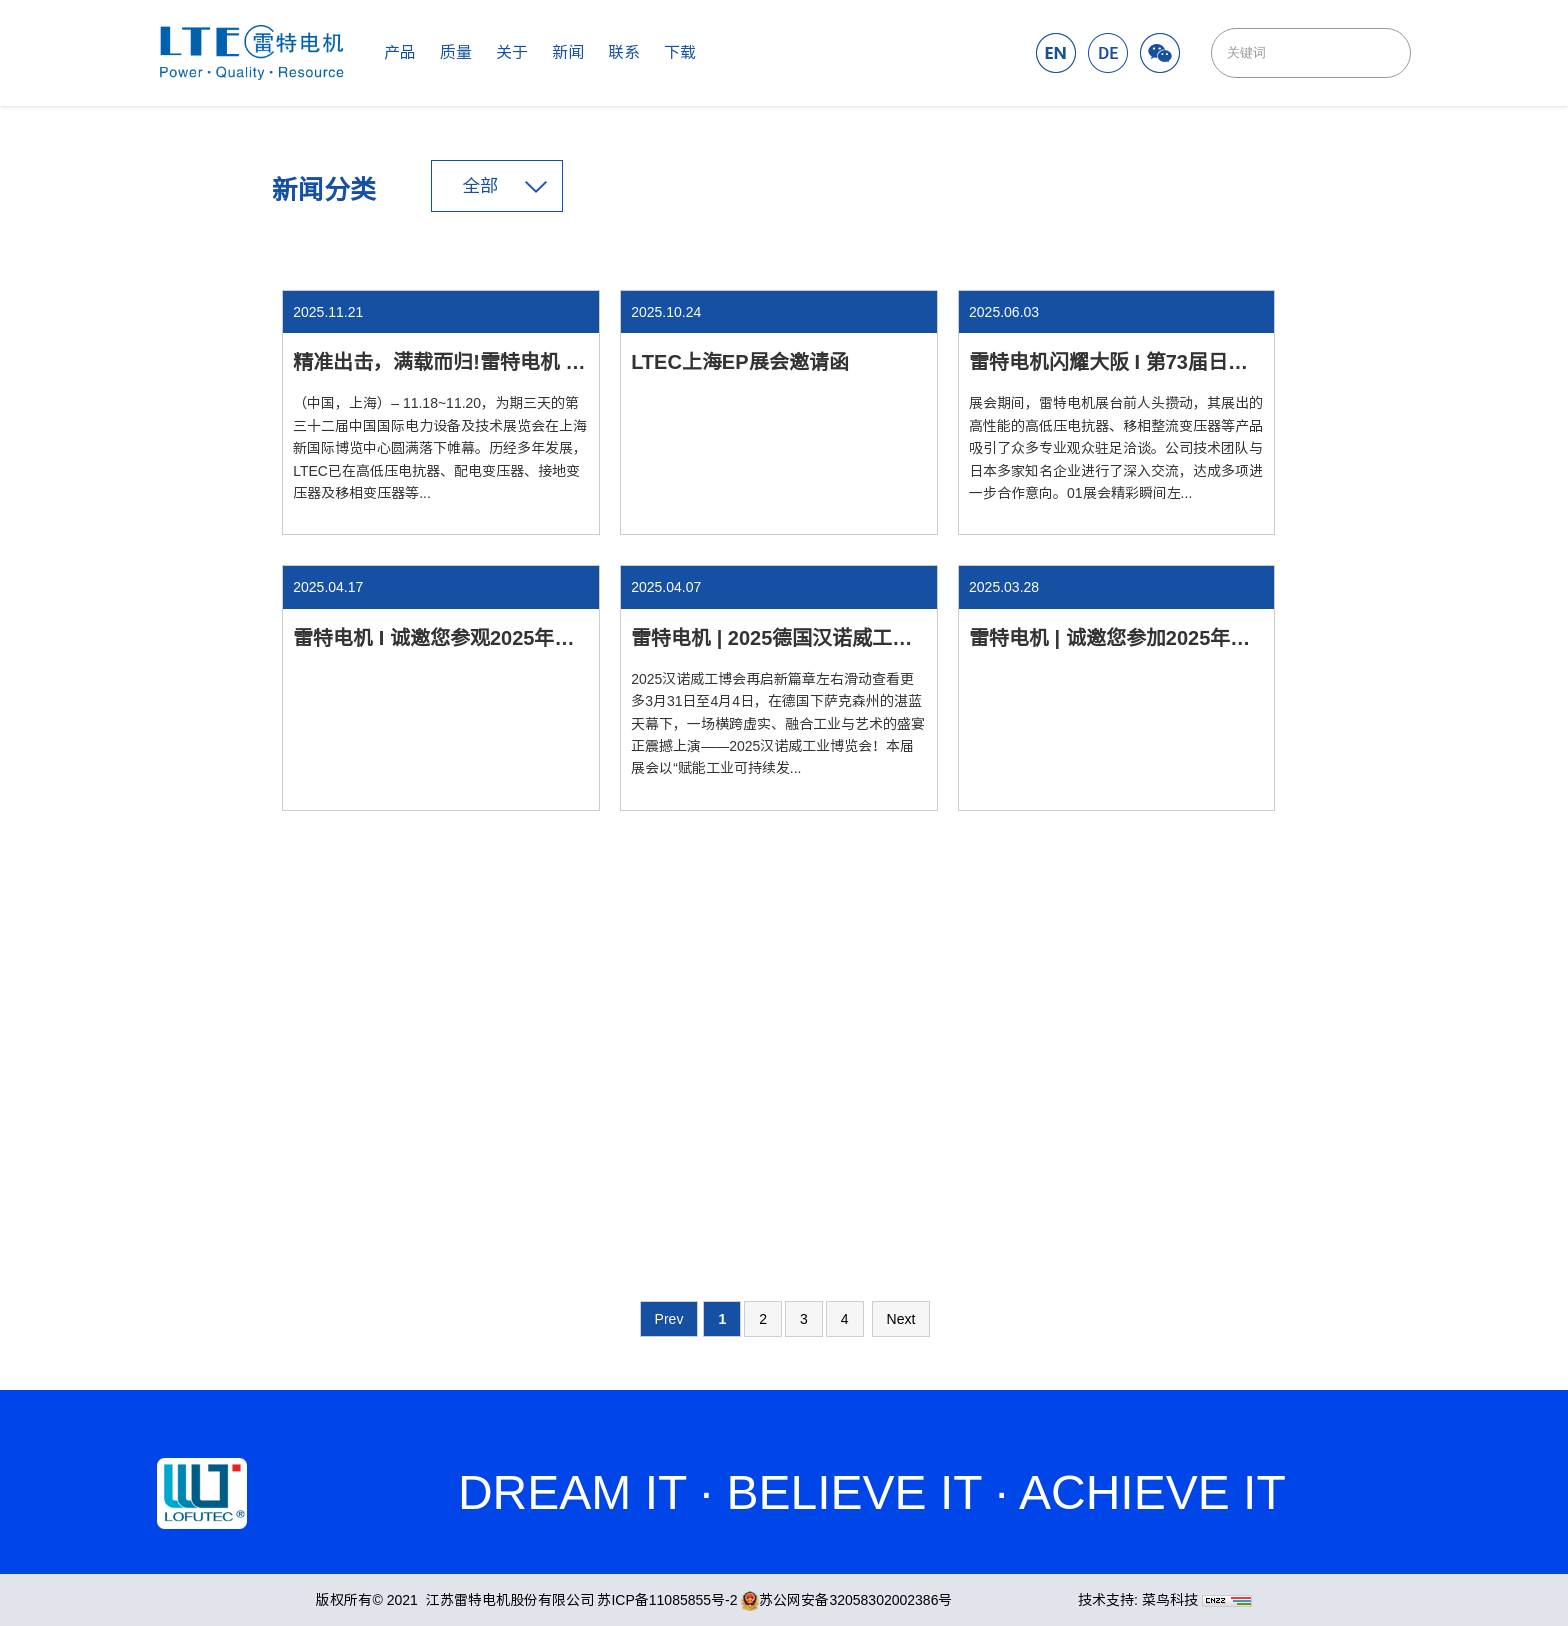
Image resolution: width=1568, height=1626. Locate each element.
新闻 (568, 52)
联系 (624, 52)
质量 (456, 52)
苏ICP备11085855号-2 (667, 1600)
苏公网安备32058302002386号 (846, 1600)
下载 (680, 52)
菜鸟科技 (1170, 1600)
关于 (512, 52)
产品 (400, 52)
